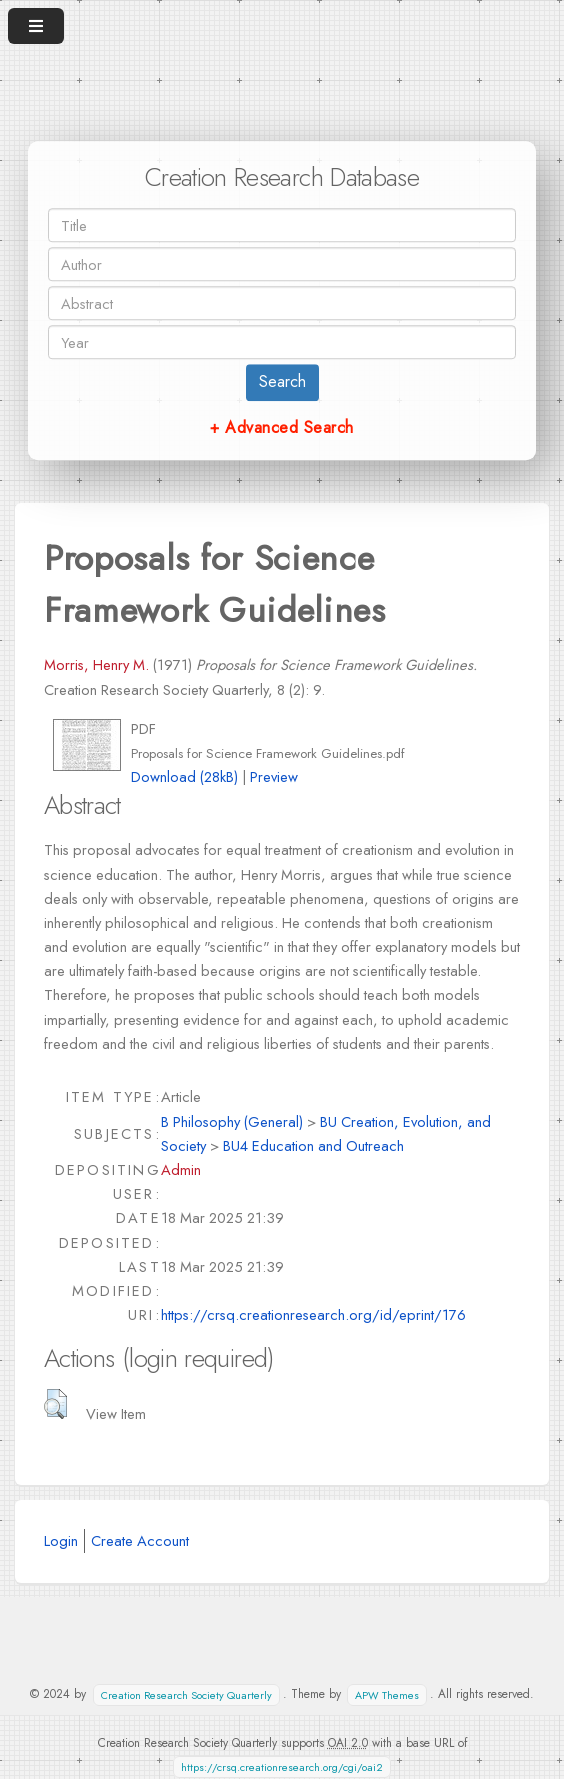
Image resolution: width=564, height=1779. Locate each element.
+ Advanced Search (281, 427)
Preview (274, 776)
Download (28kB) (184, 776)
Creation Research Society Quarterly (186, 1694)
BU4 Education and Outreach (313, 1145)
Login (61, 1540)
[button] (55, 1404)
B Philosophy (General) (232, 1121)
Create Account (140, 1540)
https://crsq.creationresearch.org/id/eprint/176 (313, 1314)
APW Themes (387, 1694)
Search (282, 381)
